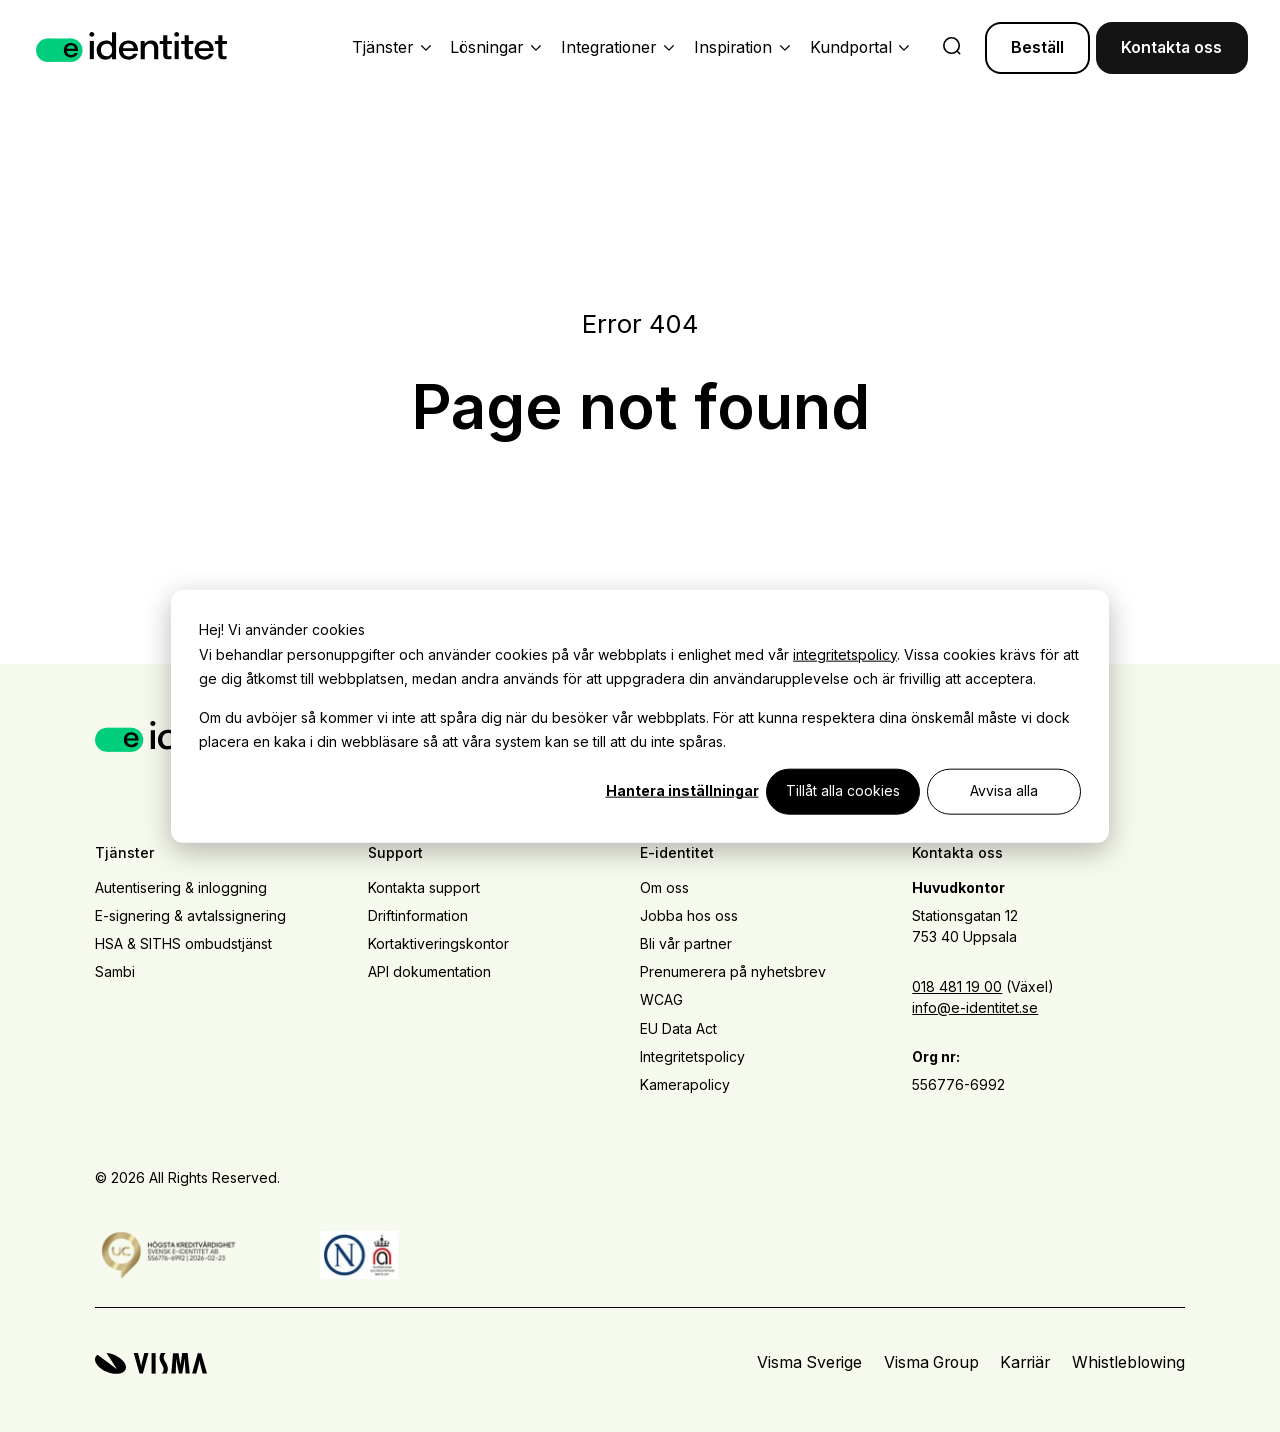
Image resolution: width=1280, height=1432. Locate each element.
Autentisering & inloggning (181, 887)
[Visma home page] (151, 1363)
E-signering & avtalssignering (190, 915)
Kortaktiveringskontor (438, 943)
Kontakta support (424, 887)
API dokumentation (429, 971)
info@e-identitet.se (975, 1007)
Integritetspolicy (692, 1056)
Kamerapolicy (685, 1084)
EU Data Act (678, 1028)
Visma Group (931, 1362)
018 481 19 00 (957, 986)
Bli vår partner (686, 943)
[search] (952, 48)
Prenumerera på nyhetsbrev (733, 971)
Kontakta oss (1171, 47)
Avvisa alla (1004, 790)
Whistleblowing (1128, 1362)
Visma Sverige (809, 1362)
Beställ (1037, 47)
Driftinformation (418, 915)
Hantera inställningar (682, 790)
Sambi (115, 971)
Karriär (1025, 1362)
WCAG (661, 999)
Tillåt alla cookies (843, 790)
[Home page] (131, 47)
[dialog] (640, 716)
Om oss (664, 887)
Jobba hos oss (689, 915)
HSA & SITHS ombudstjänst (183, 943)
